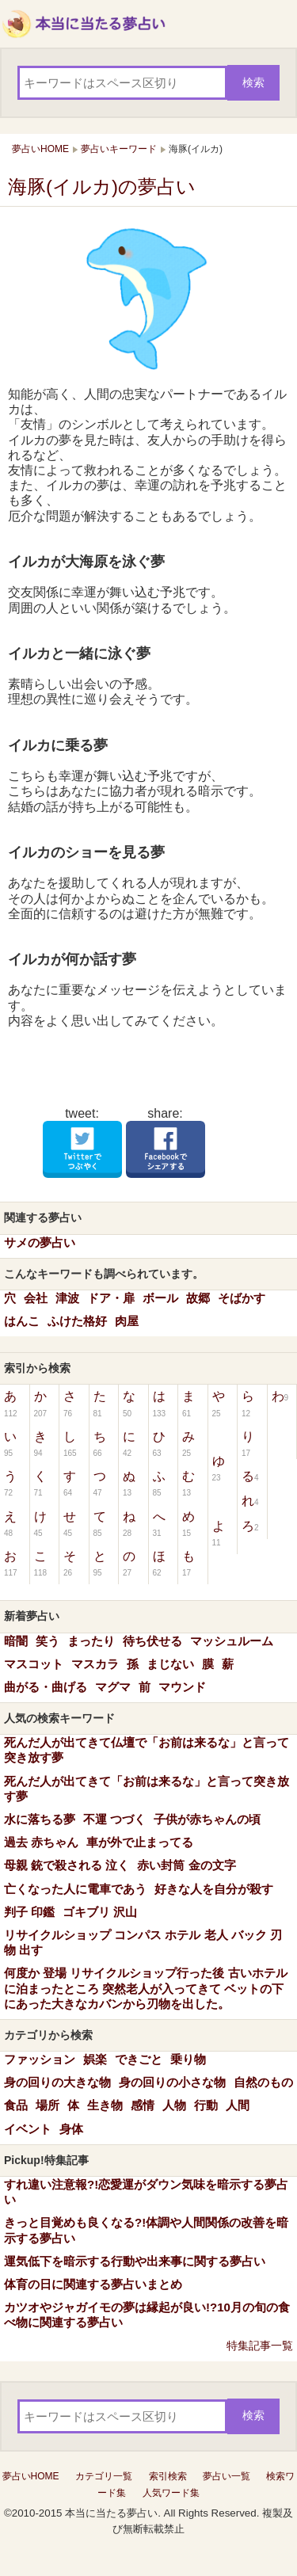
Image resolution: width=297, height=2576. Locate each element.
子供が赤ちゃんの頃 (207, 1819)
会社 (36, 1298)
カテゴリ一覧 (103, 2476)
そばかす (241, 1298)
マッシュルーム (231, 1641)
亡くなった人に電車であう (75, 1889)
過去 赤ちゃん (41, 1842)
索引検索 (168, 2476)
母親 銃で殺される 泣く (66, 1865)
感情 (142, 2105)
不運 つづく (114, 1819)
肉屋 (127, 1321)
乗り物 (188, 2059)
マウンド (182, 1687)
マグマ (113, 1687)
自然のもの (263, 2082)
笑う (47, 1641)
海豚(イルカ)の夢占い (102, 186)
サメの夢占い (39, 1242)
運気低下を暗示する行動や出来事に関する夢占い (134, 2261)
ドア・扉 (111, 1298)
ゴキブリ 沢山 (100, 1912)
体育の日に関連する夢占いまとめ (93, 2284)
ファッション (39, 2059)
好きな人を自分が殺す (213, 1889)
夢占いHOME (30, 2476)
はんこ (22, 1321)
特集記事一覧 (260, 2345)
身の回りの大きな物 (57, 2082)
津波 (67, 1298)
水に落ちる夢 (39, 1819)
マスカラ (95, 1664)
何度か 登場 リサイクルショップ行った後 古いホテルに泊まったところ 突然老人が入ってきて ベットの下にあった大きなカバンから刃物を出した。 (145, 1988)
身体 (71, 2129)
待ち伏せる (152, 1641)
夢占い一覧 (226, 2476)
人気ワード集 (171, 2492)
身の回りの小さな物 (172, 2082)
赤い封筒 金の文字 (186, 1865)
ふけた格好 (77, 1321)
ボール (160, 1298)
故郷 (198, 1298)
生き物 (105, 2105)
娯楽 (95, 2059)
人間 (237, 2105)
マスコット (33, 1664)
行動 (206, 2105)
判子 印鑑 (29, 1912)
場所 (47, 2105)
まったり (91, 1641)
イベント (27, 2129)
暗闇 (16, 1641)
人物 (174, 2105)
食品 (16, 2105)
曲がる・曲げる (45, 1687)
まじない (170, 1664)
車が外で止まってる (139, 1842)
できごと (138, 2059)
